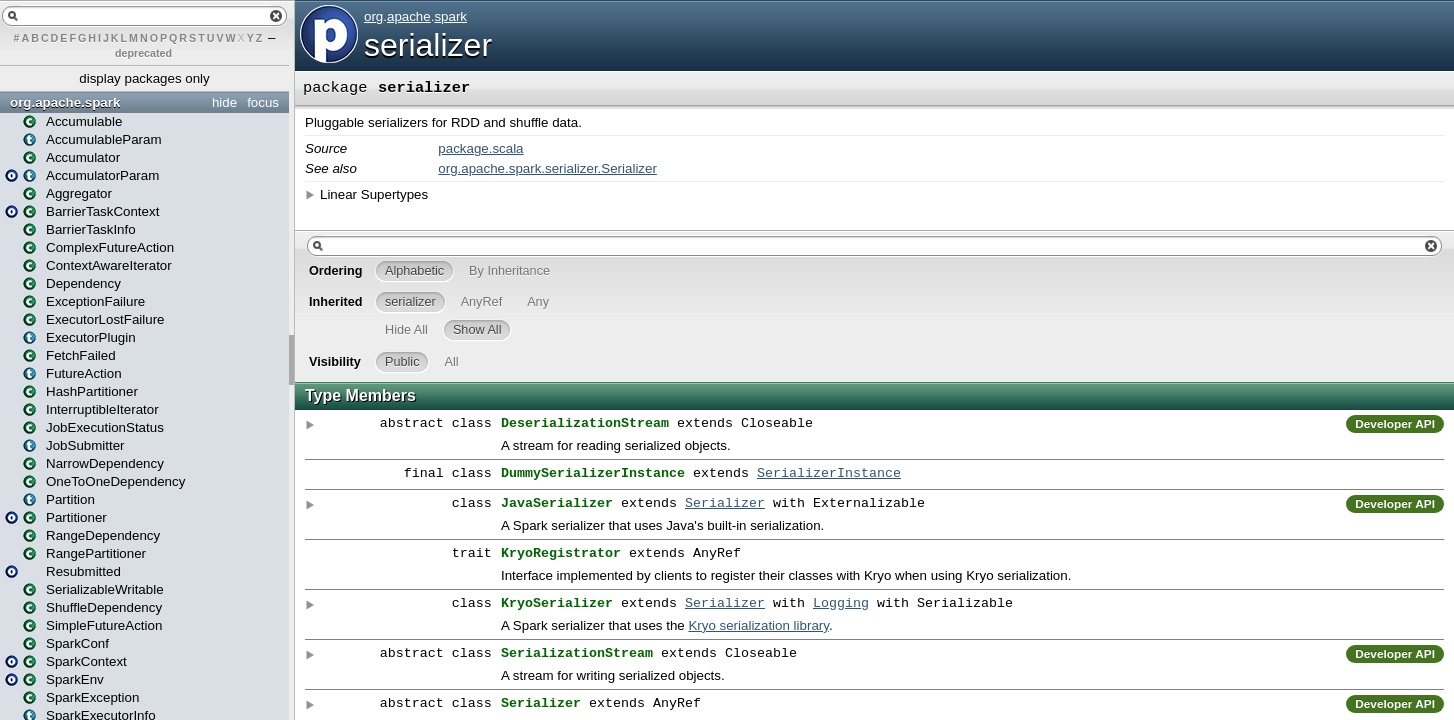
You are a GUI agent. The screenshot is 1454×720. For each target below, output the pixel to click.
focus (263, 102)
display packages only (144, 78)
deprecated (143, 53)
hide (224, 102)
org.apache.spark (65, 102)
